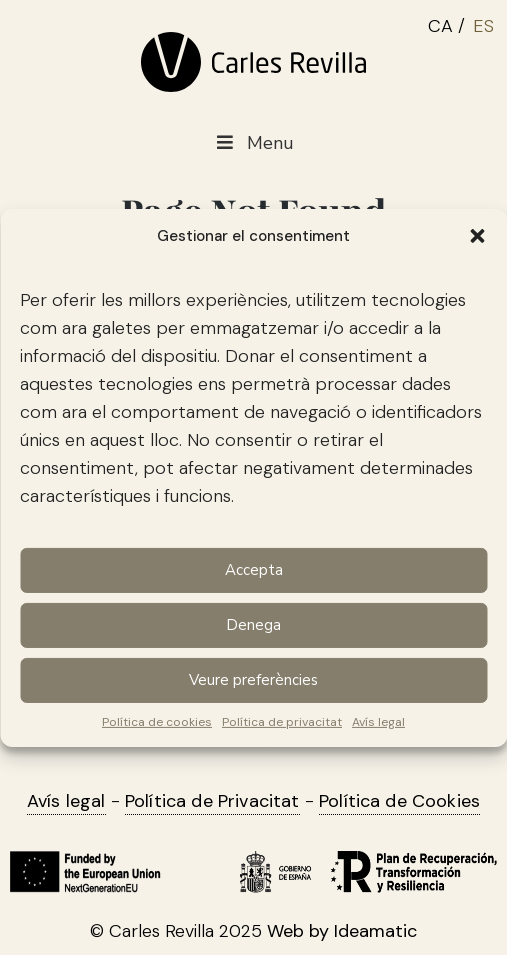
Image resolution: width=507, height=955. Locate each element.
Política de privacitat (282, 721)
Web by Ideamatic (342, 931)
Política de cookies (157, 721)
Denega (253, 625)
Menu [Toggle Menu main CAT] (253, 143)
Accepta (254, 570)
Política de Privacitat (212, 801)
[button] (477, 235)
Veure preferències (253, 680)
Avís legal (378, 721)
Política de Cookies (399, 801)
